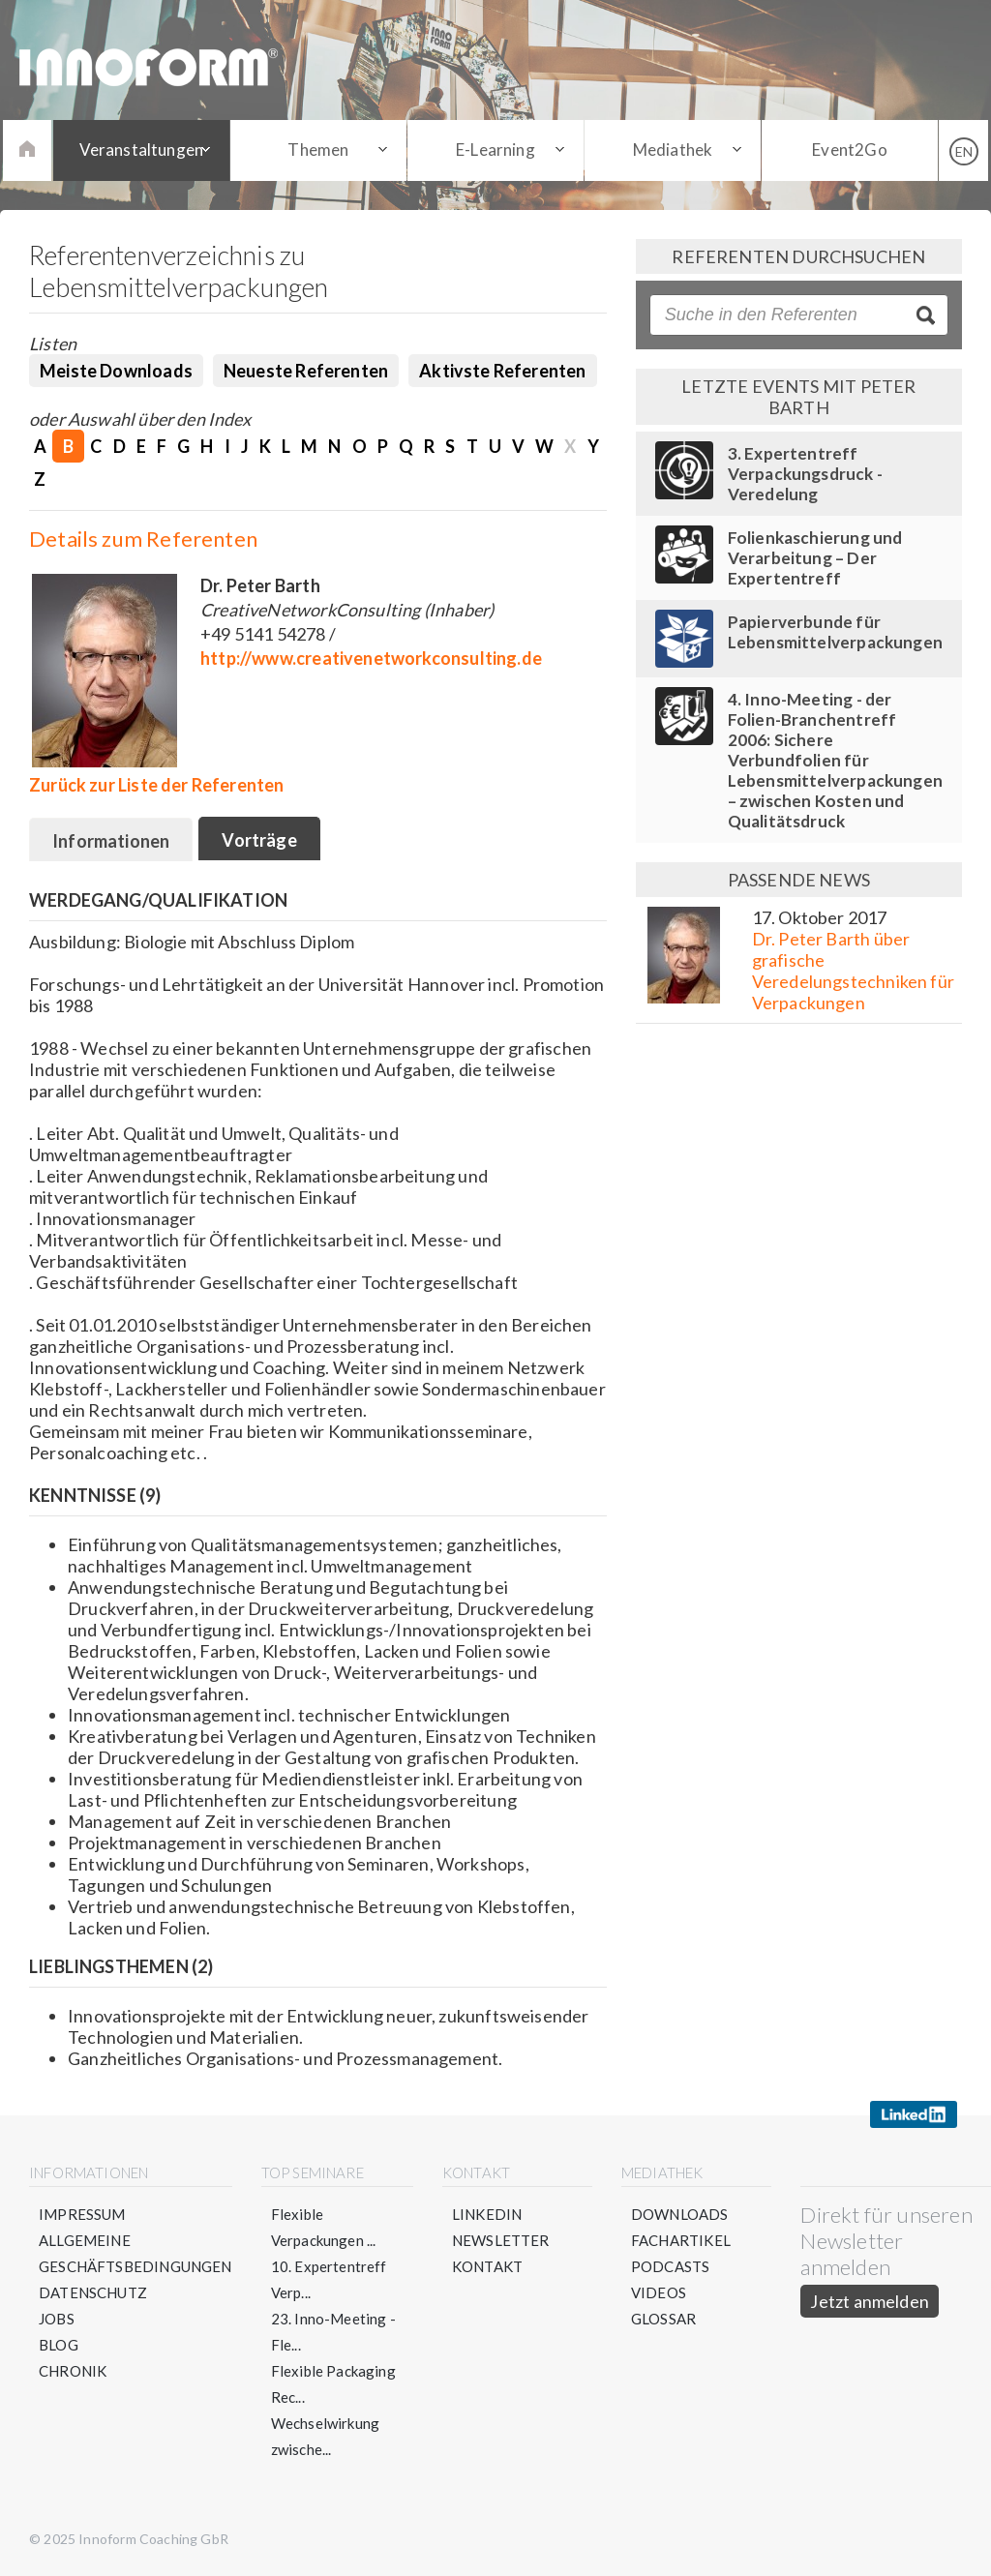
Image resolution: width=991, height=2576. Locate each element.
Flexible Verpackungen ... (323, 2227)
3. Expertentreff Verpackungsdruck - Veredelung (805, 473)
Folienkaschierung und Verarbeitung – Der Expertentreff (815, 557)
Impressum (82, 2214)
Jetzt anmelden (869, 2301)
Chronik (72, 2371)
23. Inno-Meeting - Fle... (333, 2331)
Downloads (680, 2214)
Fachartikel (681, 2240)
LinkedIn (487, 2214)
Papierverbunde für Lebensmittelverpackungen (835, 632)
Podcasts (670, 2266)
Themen (317, 149)
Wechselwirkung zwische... (325, 2436)
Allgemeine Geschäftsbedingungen (135, 2253)
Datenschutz (93, 2292)
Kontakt (487, 2266)
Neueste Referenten (306, 370)
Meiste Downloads (116, 370)
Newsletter (501, 2240)
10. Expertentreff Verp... (329, 2279)
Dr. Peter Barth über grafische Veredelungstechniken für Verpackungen (853, 970)
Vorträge (259, 840)
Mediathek (673, 149)
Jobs (57, 2318)
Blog (58, 2344)
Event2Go (849, 149)
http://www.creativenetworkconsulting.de (371, 658)
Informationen (110, 841)
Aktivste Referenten (502, 370)
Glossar (663, 2318)
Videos (658, 2292)
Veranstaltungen (141, 149)
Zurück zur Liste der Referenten (157, 784)
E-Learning (495, 149)
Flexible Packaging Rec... (333, 2384)
